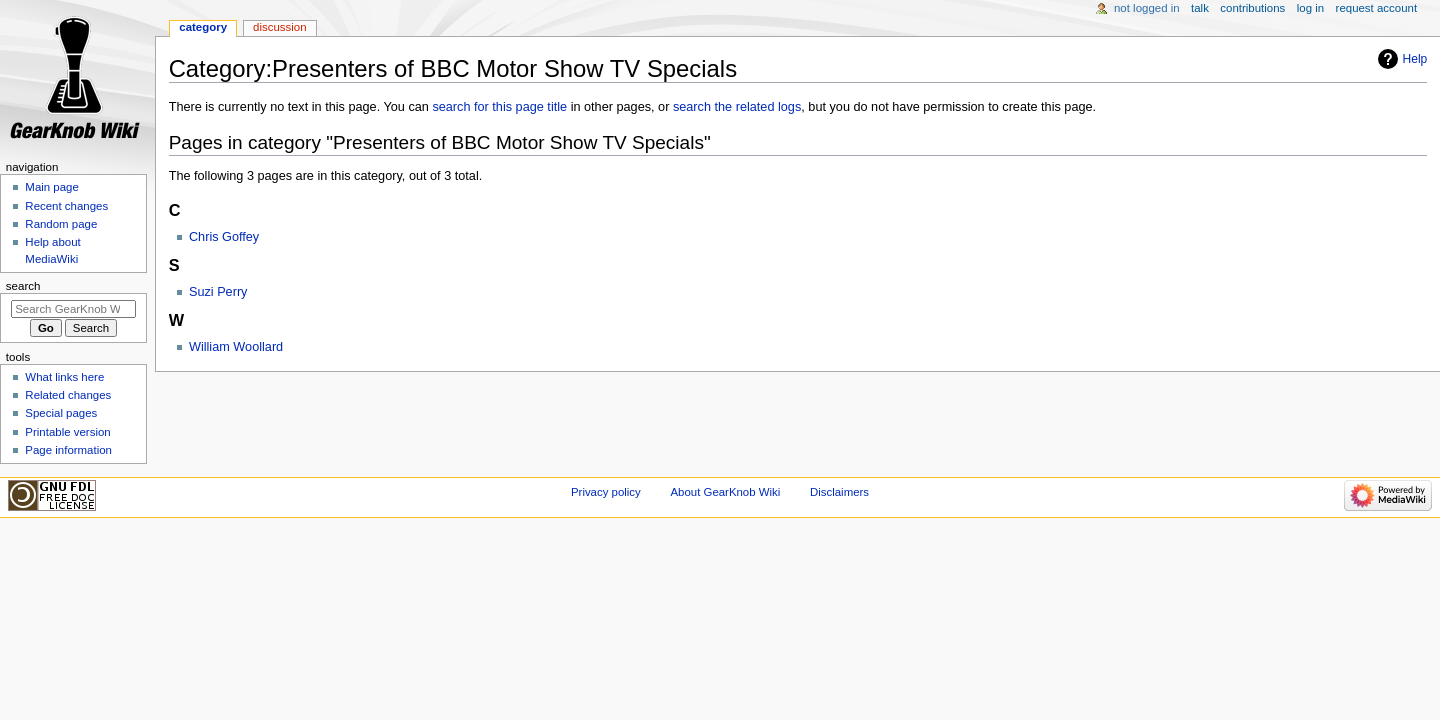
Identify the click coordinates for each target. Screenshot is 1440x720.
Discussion (279, 27)
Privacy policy (606, 492)
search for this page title (499, 107)
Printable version (67, 432)
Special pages (61, 413)
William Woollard (236, 347)
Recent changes (66, 206)
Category (203, 27)
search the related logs (737, 107)
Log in (1310, 8)
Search (23, 286)
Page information (68, 450)
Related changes (68, 395)
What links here (64, 377)
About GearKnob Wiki (725, 492)
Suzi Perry (218, 292)
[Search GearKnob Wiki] (73, 309)
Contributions (1252, 8)
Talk (1200, 8)
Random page (61, 224)
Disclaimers (839, 492)
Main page (52, 187)
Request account (1377, 8)
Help (1415, 59)
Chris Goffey (224, 237)
